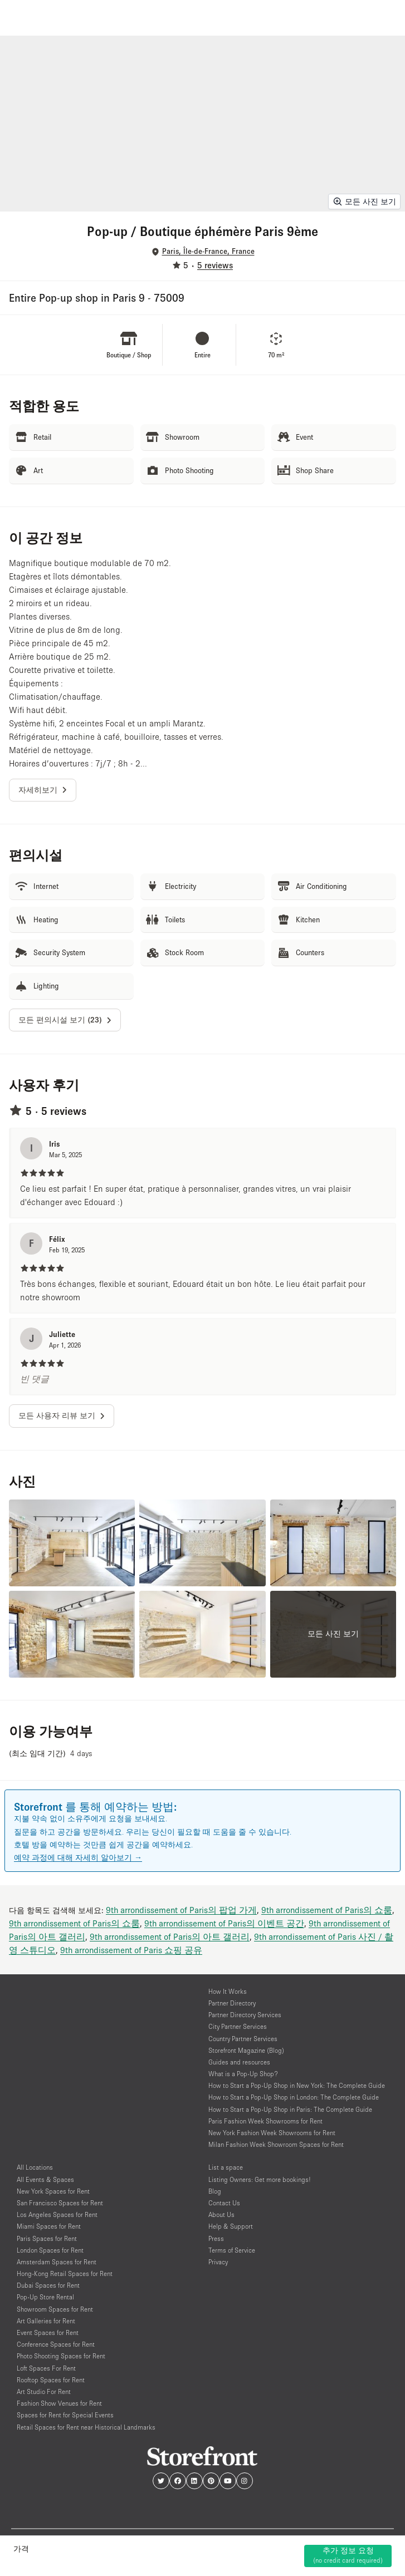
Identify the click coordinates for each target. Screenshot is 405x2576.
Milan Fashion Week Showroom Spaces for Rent (276, 2144)
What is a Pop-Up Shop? (243, 2073)
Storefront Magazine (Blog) (246, 2050)
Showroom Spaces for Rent (55, 2309)
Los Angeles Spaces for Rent (57, 2214)
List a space (225, 2167)
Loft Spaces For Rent (46, 2368)
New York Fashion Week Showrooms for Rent (271, 2132)
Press (216, 2238)
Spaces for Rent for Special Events (65, 2414)
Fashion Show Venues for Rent (59, 2403)
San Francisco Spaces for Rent (60, 2202)
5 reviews (215, 265)
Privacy (218, 2261)
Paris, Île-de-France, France (208, 251)
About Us (221, 2214)
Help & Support (230, 2226)
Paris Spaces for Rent (47, 2238)
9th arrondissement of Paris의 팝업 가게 (181, 1910)
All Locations (35, 2167)
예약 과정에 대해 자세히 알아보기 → (78, 1857)
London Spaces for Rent (50, 2250)
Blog (214, 2191)
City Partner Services (237, 2026)
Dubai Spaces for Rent (48, 2285)
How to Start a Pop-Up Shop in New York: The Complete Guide (296, 2085)
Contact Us (224, 2202)
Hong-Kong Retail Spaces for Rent (65, 2273)
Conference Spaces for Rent (56, 2344)
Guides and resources (239, 2062)
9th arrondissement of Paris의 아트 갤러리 (170, 1936)
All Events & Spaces (45, 2179)
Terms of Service (231, 2250)
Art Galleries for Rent (46, 2320)
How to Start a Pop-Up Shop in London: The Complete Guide (293, 2097)
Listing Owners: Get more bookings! (259, 2179)
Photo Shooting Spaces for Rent (61, 2355)
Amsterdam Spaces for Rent (56, 2261)
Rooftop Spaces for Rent (51, 2379)
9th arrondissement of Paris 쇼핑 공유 (131, 1950)
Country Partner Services (242, 2038)
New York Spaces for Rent (53, 2191)
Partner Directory (232, 2003)
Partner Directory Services (244, 2014)
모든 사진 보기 (364, 201)
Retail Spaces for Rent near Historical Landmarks (86, 2427)
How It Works (227, 1991)
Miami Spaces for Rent (49, 2226)
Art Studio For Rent (44, 2391)
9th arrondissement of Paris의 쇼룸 (326, 1910)
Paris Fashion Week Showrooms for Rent (265, 2121)
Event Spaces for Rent (48, 2332)
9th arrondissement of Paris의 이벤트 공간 (224, 1923)
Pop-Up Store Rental (45, 2296)
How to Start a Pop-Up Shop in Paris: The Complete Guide (290, 2109)
